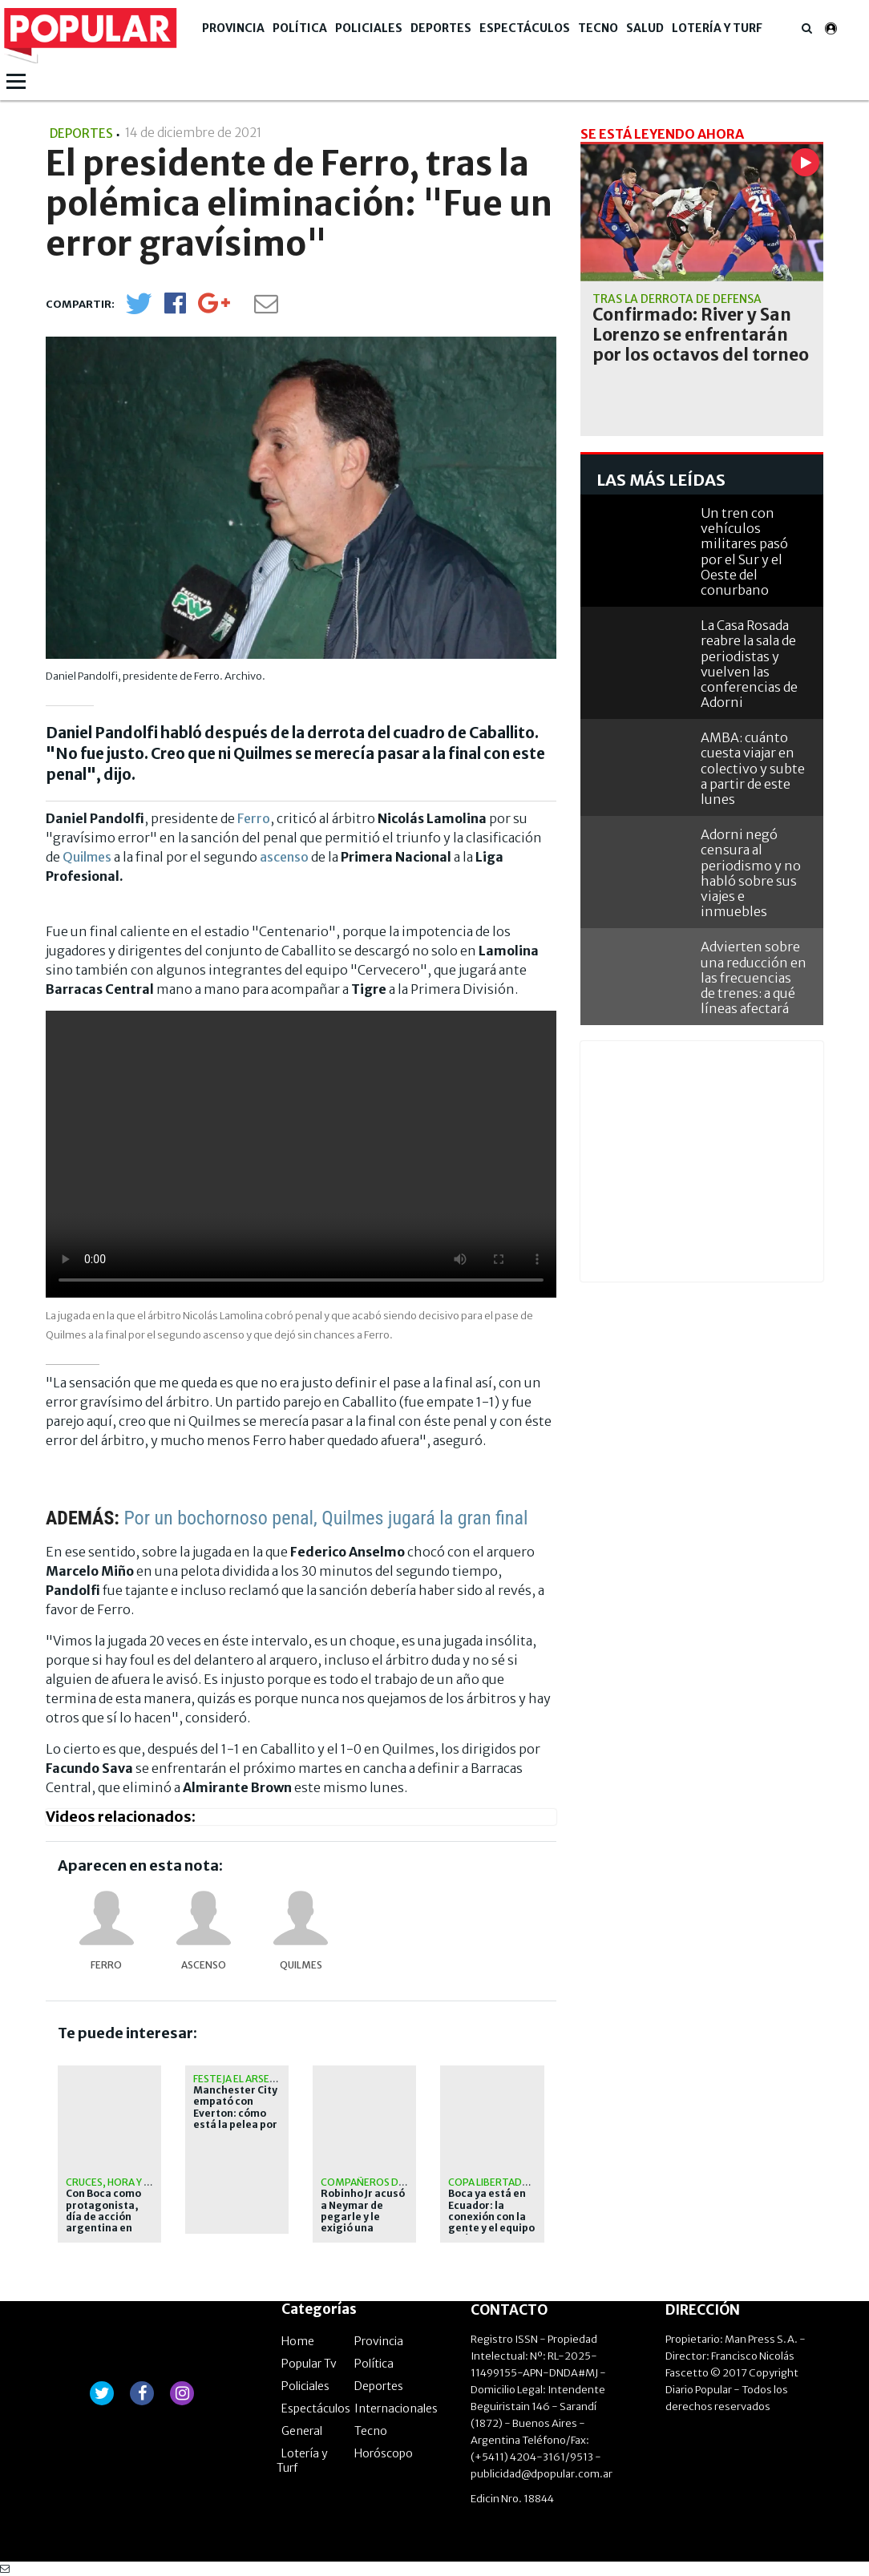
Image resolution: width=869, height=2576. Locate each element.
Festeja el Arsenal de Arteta (267, 2079)
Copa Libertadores (498, 2182)
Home (297, 2341)
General (301, 2431)
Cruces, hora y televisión (132, 2182)
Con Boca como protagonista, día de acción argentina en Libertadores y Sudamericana (103, 2222)
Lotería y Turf (717, 28)
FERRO (106, 1965)
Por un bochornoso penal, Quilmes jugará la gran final (325, 1518)
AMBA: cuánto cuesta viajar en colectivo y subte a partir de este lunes (753, 768)
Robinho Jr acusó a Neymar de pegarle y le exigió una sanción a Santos (363, 2217)
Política (300, 28)
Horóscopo (383, 2453)
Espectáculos (524, 28)
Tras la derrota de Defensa (677, 299)
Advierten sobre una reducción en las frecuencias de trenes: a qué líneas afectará (753, 977)
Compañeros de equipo (382, 2182)
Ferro (253, 818)
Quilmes (87, 857)
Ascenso (203, 1965)
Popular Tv (309, 2363)
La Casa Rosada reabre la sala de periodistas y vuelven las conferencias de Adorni (749, 663)
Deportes (440, 28)
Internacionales (396, 2408)
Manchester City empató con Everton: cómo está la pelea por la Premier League (235, 2119)
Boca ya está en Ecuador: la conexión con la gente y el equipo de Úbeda (491, 2217)
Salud (645, 28)
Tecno (598, 28)
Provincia (233, 28)
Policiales (368, 28)
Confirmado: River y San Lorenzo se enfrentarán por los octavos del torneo (700, 335)
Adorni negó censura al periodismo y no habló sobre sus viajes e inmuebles (751, 872)
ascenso (284, 857)
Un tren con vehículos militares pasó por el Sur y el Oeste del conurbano (744, 551)
